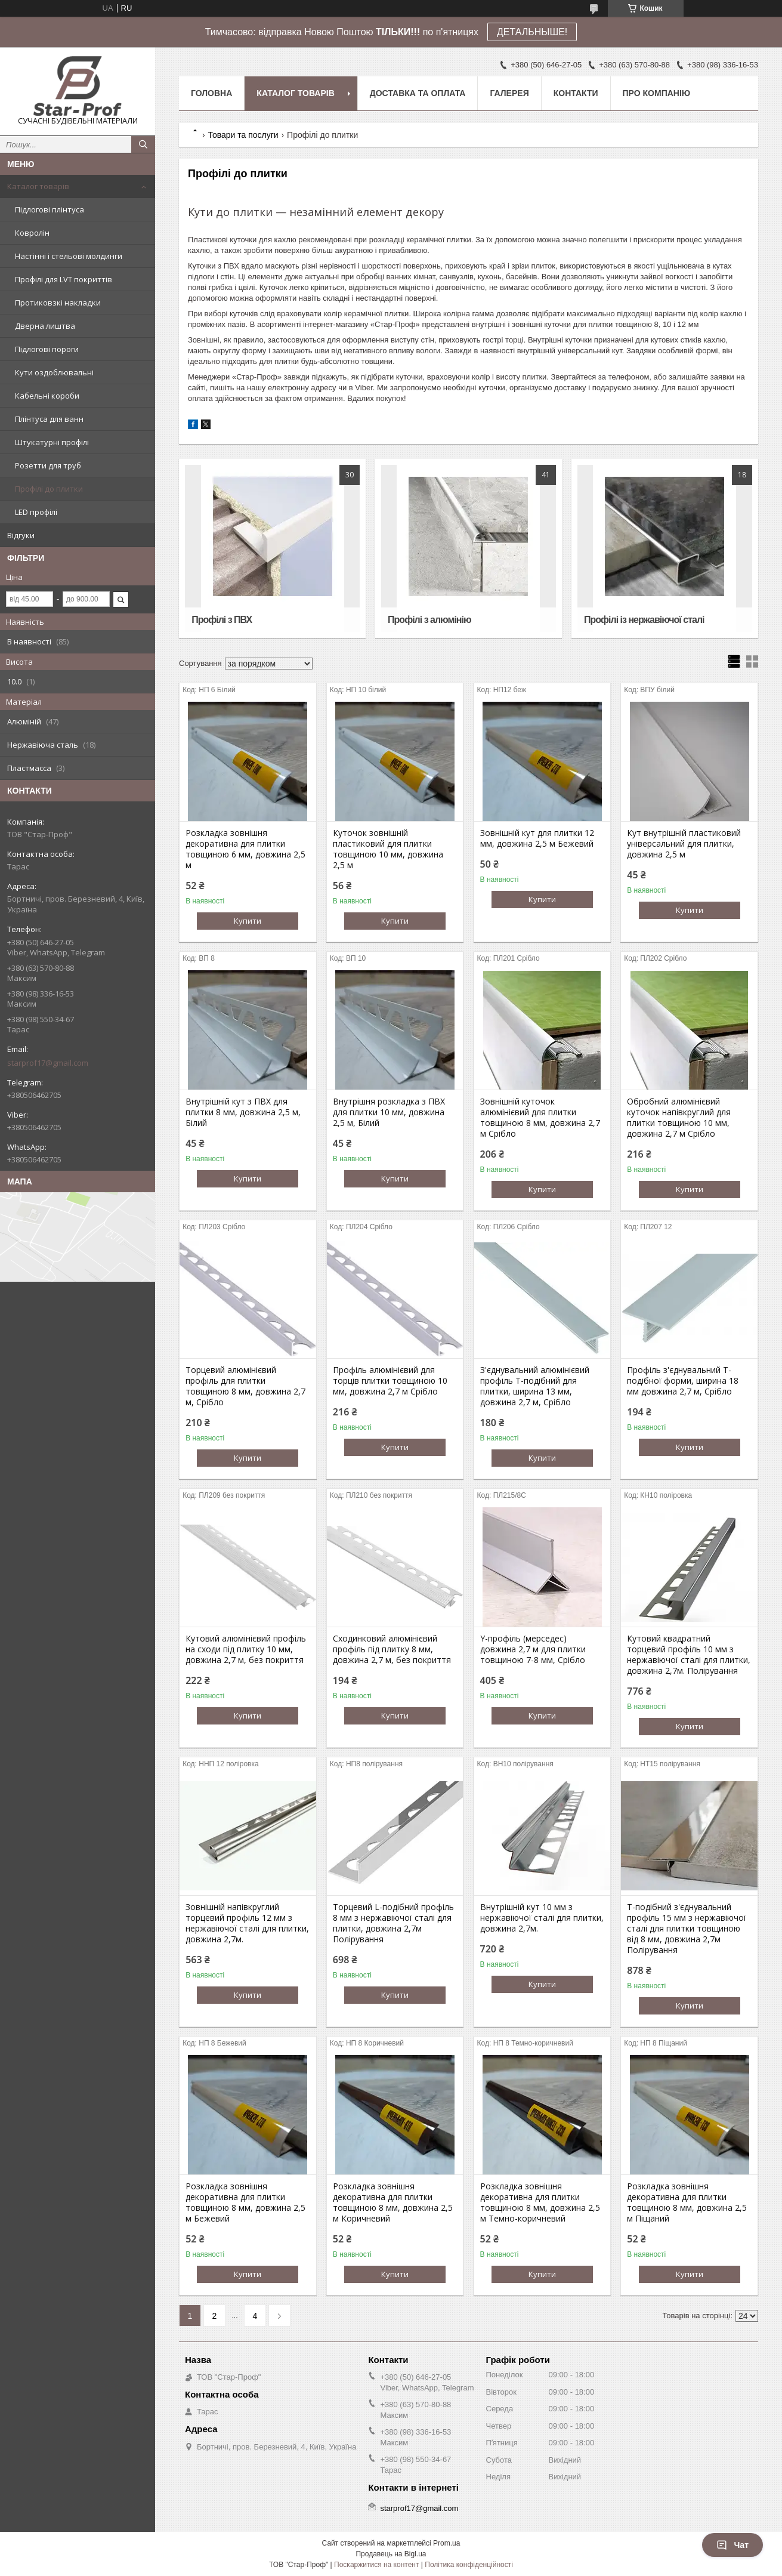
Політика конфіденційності (469, 2564)
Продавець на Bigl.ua (391, 2554)
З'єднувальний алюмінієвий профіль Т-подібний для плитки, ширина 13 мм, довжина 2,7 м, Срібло (534, 1386)
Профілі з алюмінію (429, 620)
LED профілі (36, 512)
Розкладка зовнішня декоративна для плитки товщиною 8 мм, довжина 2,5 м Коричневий (393, 2202)
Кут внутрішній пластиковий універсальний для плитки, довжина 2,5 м (684, 844)
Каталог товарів (38, 186)
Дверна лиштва (45, 325)
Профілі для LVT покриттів (63, 279)
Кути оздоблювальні (54, 372)
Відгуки (21, 535)
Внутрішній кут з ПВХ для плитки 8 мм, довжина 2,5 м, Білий (243, 1112)
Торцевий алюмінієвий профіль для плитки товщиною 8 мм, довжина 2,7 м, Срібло (245, 1386)
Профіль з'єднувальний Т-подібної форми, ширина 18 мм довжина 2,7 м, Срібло (682, 1381)
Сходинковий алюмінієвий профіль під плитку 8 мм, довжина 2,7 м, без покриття (392, 1649)
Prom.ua (446, 2543)
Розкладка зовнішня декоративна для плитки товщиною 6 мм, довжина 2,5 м (245, 849)
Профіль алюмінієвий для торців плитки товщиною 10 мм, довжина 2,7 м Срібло (390, 1381)
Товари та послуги (243, 135)
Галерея (509, 93)
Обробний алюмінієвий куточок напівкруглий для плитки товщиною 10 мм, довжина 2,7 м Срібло (679, 1117)
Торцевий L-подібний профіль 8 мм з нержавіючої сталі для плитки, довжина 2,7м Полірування (393, 1923)
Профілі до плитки (49, 488)
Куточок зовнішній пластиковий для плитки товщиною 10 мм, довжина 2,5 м (388, 849)
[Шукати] (143, 144)
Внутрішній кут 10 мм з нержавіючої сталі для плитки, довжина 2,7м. (542, 1918)
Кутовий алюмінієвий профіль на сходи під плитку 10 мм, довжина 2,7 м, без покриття (246, 1649)
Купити (247, 920)
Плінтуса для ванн (49, 419)
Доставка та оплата (418, 93)
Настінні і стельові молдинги (68, 256)
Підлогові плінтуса (49, 209)
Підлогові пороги (47, 349)
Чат (732, 2545)
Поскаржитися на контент (376, 2564)
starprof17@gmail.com (47, 1062)
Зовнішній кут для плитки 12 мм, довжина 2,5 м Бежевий (537, 838)
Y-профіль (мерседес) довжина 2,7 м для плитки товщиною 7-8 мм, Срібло (533, 1649)
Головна (211, 93)
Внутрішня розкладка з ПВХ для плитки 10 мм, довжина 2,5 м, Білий (389, 1112)
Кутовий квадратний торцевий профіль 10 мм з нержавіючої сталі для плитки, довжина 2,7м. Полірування (688, 1654)
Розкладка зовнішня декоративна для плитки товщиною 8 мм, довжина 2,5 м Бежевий (245, 2202)
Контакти (576, 93)
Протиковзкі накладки (58, 302)
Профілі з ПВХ (221, 620)
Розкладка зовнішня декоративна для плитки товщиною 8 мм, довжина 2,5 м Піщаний (687, 2202)
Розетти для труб (48, 465)
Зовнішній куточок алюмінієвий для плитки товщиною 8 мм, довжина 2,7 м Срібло (540, 1117)
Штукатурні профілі (52, 442)
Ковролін (32, 232)
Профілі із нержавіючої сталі (644, 620)
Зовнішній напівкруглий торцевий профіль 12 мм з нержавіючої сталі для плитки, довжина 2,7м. (247, 1923)
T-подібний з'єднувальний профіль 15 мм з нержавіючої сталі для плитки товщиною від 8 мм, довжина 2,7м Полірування (686, 1928)
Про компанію (657, 93)
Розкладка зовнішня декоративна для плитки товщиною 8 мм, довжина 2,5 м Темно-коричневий (540, 2202)
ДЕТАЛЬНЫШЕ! (532, 32)
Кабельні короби (47, 395)
